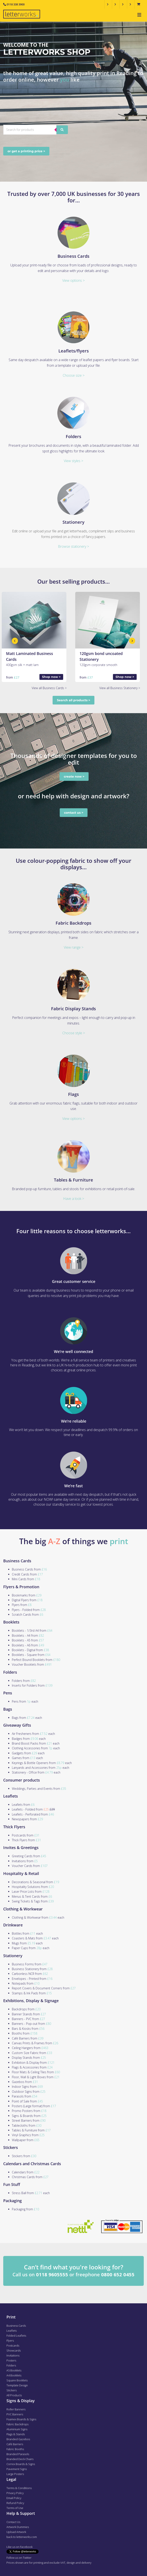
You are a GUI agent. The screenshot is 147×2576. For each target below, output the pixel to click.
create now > (74, 776)
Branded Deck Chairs (19, 2459)
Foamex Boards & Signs (21, 2419)
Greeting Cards (22, 1856)
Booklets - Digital (23, 1650)
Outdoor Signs (22, 2091)
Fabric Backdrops (17, 2424)
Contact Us (13, 2522)
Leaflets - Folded (23, 1809)
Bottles (17, 1933)
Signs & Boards (22, 2116)
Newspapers (20, 1819)
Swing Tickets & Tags (26, 1901)
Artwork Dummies (17, 2527)
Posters (11, 2360)
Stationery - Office (24, 1772)
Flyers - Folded (22, 1610)
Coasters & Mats (23, 1938)
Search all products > (73, 700)
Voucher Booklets (24, 1664)
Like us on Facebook (19, 2547)
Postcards (19, 1835)
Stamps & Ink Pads (25, 1993)
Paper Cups (20, 1948)
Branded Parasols (17, 2454)
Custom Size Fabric (25, 2053)
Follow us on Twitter (18, 2558)
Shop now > (51, 677)
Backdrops (19, 2009)
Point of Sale (20, 2101)
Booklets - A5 (21, 1640)
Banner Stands (22, 2014)
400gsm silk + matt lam (22, 665)
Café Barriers (21, 2038)
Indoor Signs (20, 2086)
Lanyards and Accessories (30, 1768)
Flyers (16, 1605)
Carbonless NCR (23, 1974)
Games (17, 1758)
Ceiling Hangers (22, 2048)
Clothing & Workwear (26, 1917)
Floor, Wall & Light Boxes (29, 2077)
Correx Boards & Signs (20, 2464)
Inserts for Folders (24, 1685)
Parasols (18, 2096)
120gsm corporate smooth (98, 665)
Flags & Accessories (25, 2067)
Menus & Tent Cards (26, 1896)
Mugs (15, 1943)
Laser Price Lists (23, 1891)
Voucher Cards (22, 1866)
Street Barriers (22, 2120)
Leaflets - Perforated (26, 1814)
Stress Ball (19, 2193)
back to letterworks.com (21, 2537)
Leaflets (17, 1805)
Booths (17, 2033)
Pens (15, 1701)
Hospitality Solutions (26, 1887)
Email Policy (13, 2498)
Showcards (13, 2350)
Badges (17, 1739)
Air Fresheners (21, 1734)
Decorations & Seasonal (28, 1882)
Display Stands (22, 2058)
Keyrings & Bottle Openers (30, 1763)
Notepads (19, 1983)
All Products (14, 2395)
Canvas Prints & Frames (28, 2043)
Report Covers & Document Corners (37, 1988)
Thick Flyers (19, 1840)
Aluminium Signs (16, 2429)
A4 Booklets (13, 2375)
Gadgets (17, 1753)
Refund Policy (15, 2503)
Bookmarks (20, 1595)
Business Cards (22, 1569)
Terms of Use (14, 2508)
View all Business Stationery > (119, 688)
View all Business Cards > (49, 688)
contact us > (73, 813)
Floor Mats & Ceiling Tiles (29, 2072)
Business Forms (23, 1964)
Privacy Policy (15, 2493)
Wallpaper (19, 2140)
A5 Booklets (13, 2370)
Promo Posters (23, 2111)
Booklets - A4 (21, 1635)
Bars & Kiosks (21, 2029)
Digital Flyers (20, 1600)
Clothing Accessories (26, 1748)
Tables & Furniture (24, 2130)
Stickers (17, 2156)
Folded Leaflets (16, 2335)
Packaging (18, 2209)
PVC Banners (14, 2414)
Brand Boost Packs (25, 1743)
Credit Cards (20, 1574)
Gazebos (18, 2082)
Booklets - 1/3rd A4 (25, 1630)
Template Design (17, 2385)
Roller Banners (15, 2409)
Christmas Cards (23, 2177)
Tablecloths (20, 2125)
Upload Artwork (16, 2532)
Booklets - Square (24, 1655)
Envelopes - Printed (25, 1979)
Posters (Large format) (27, 2106)
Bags (15, 1718)
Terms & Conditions (19, 2488)
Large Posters (15, 2474)
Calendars (19, 2172)
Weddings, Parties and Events (32, 1789)
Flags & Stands (15, 2434)
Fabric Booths (15, 2449)
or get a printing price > (26, 151)
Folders (17, 1681)
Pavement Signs (16, 2469)
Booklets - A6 (21, 1645)
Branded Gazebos (18, 2439)
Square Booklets (17, 2380)
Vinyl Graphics (21, 2135)
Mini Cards (19, 1579)
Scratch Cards (21, 1614)
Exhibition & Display (25, 2062)
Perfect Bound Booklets (28, 1660)
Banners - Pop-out (25, 2024)
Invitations (19, 1861)
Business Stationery (25, 1969)
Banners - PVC (21, 2019)
